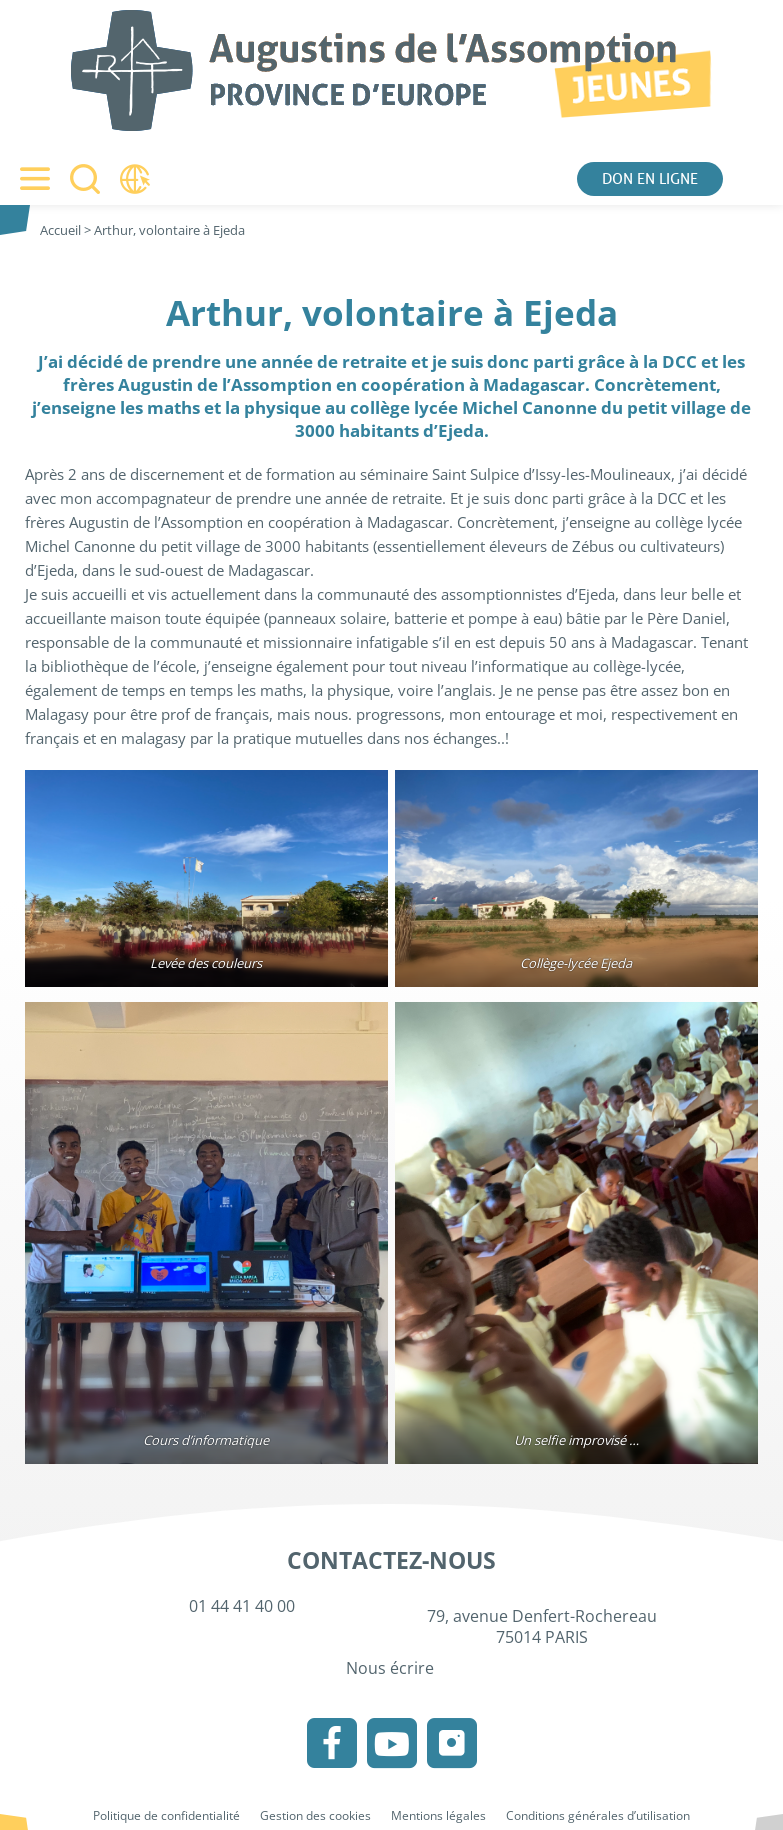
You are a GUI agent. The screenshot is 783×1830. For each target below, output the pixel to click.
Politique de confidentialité (166, 1815)
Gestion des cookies (315, 1815)
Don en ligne (650, 179)
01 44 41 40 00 (242, 1606)
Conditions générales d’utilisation (598, 1815)
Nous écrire (392, 1668)
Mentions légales (438, 1815)
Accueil (60, 230)
